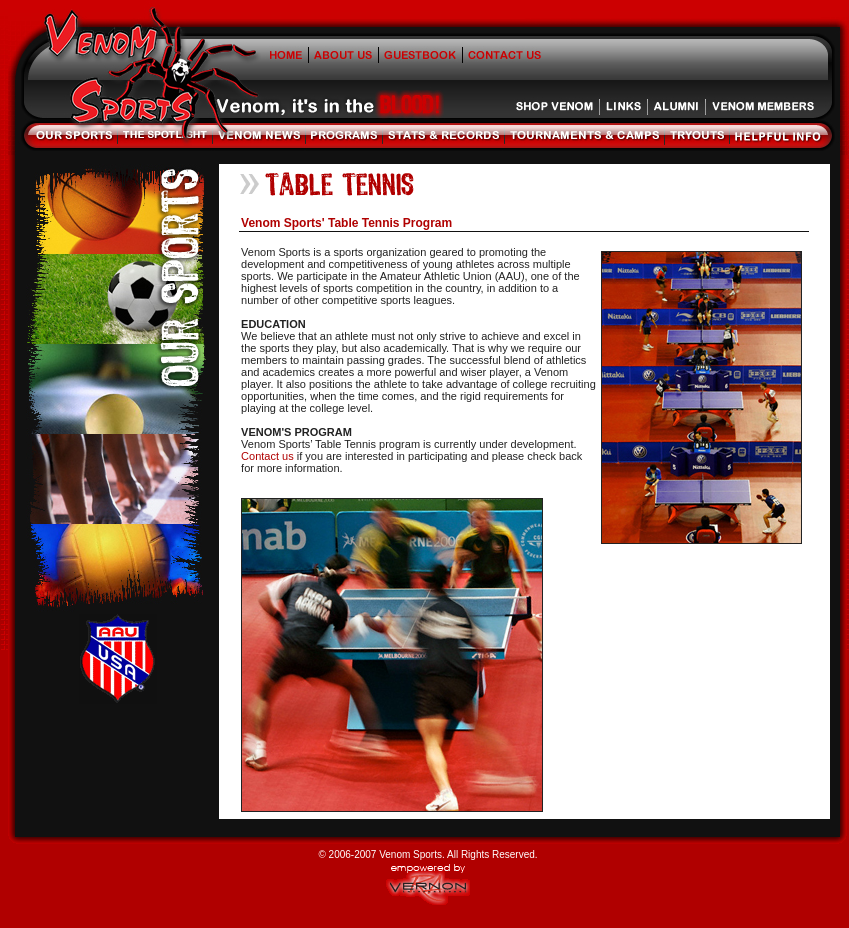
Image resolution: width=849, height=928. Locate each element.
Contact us (267, 456)
